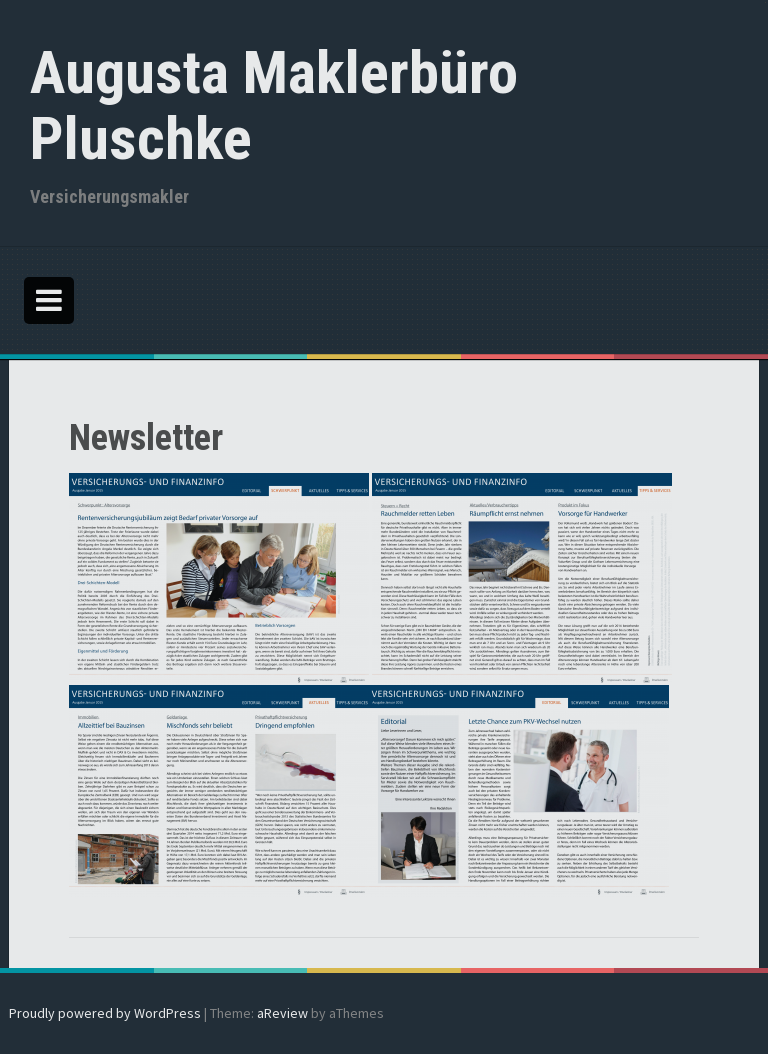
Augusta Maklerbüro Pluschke (274, 105)
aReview (282, 1013)
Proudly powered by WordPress (105, 1013)
